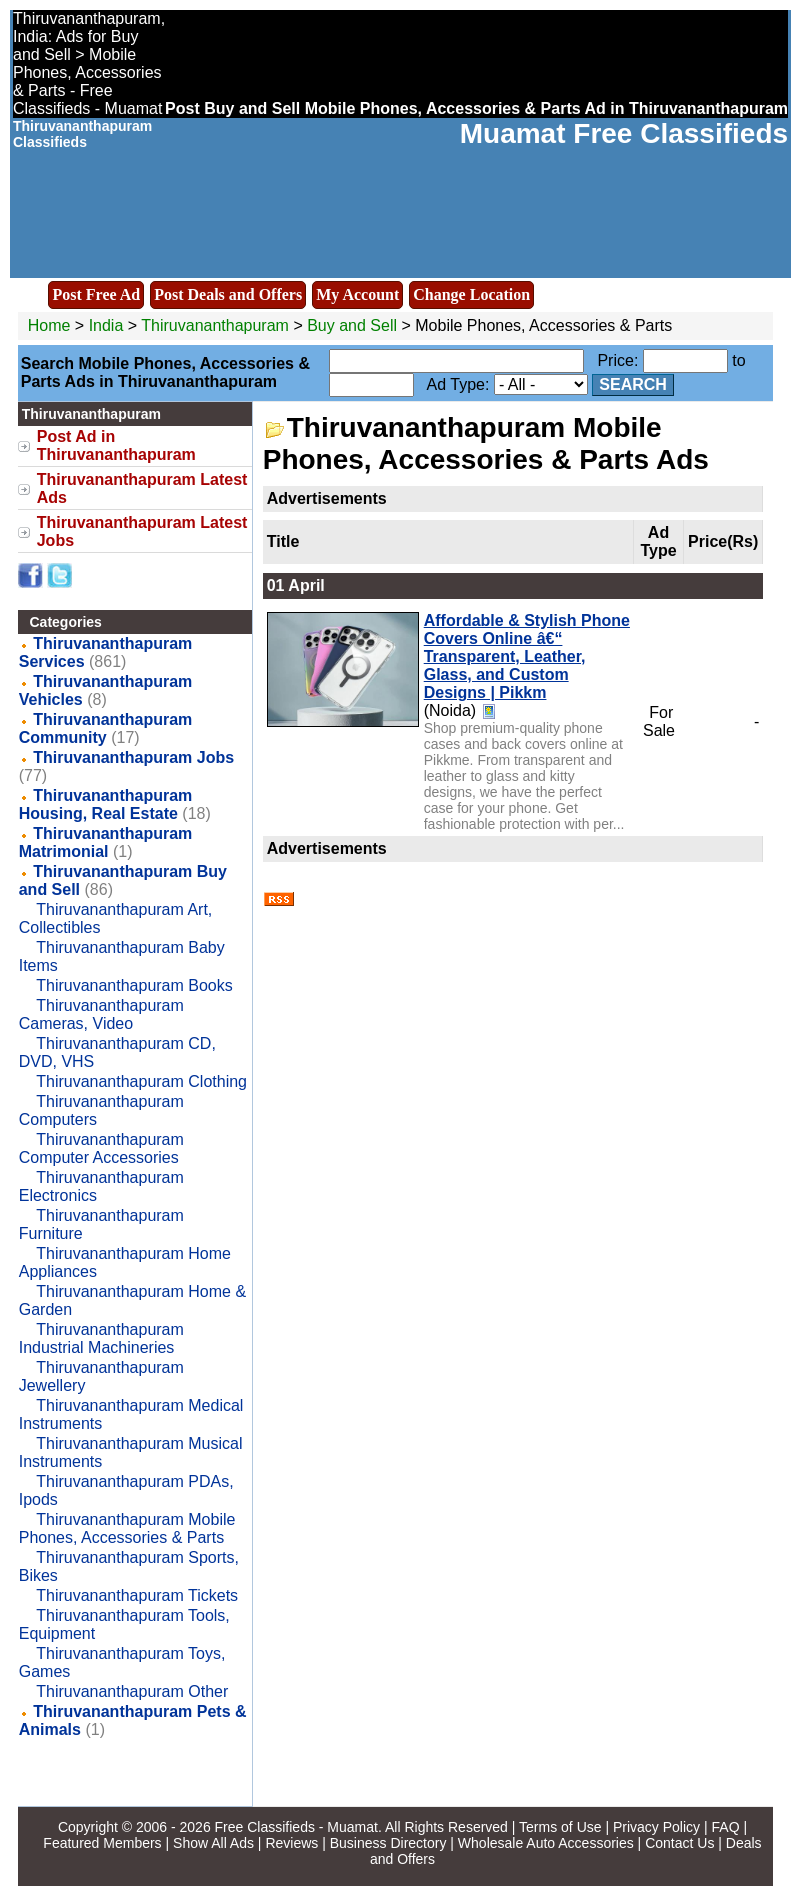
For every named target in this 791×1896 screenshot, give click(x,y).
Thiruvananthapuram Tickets (137, 1595)
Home (49, 325)
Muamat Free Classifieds (624, 133)
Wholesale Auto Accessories (546, 1843)
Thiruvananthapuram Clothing (141, 1081)
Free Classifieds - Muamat (296, 1827)
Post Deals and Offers (228, 294)
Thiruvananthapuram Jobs (133, 757)
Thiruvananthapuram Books (134, 985)
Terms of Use (560, 1827)
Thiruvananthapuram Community (106, 728)
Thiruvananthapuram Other (132, 1691)
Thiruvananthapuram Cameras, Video (101, 1014)
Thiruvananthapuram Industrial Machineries (101, 1338)
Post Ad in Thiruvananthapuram (116, 445)
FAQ (726, 1827)
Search (633, 384)
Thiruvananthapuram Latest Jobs (142, 531)
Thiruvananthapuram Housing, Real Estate (106, 804)
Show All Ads (213, 1843)
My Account (357, 294)
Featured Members (102, 1843)
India (106, 325)
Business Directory (388, 1843)
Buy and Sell (352, 325)
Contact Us (679, 1843)
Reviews (291, 1843)
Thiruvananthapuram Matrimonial (106, 842)
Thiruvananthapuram (217, 325)
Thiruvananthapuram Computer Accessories (101, 1148)
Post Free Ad (96, 294)
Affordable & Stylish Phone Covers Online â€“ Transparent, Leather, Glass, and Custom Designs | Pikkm (527, 656)
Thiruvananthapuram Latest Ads (142, 488)
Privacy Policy (656, 1827)
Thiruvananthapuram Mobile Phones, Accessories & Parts (127, 1528)
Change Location (471, 294)
